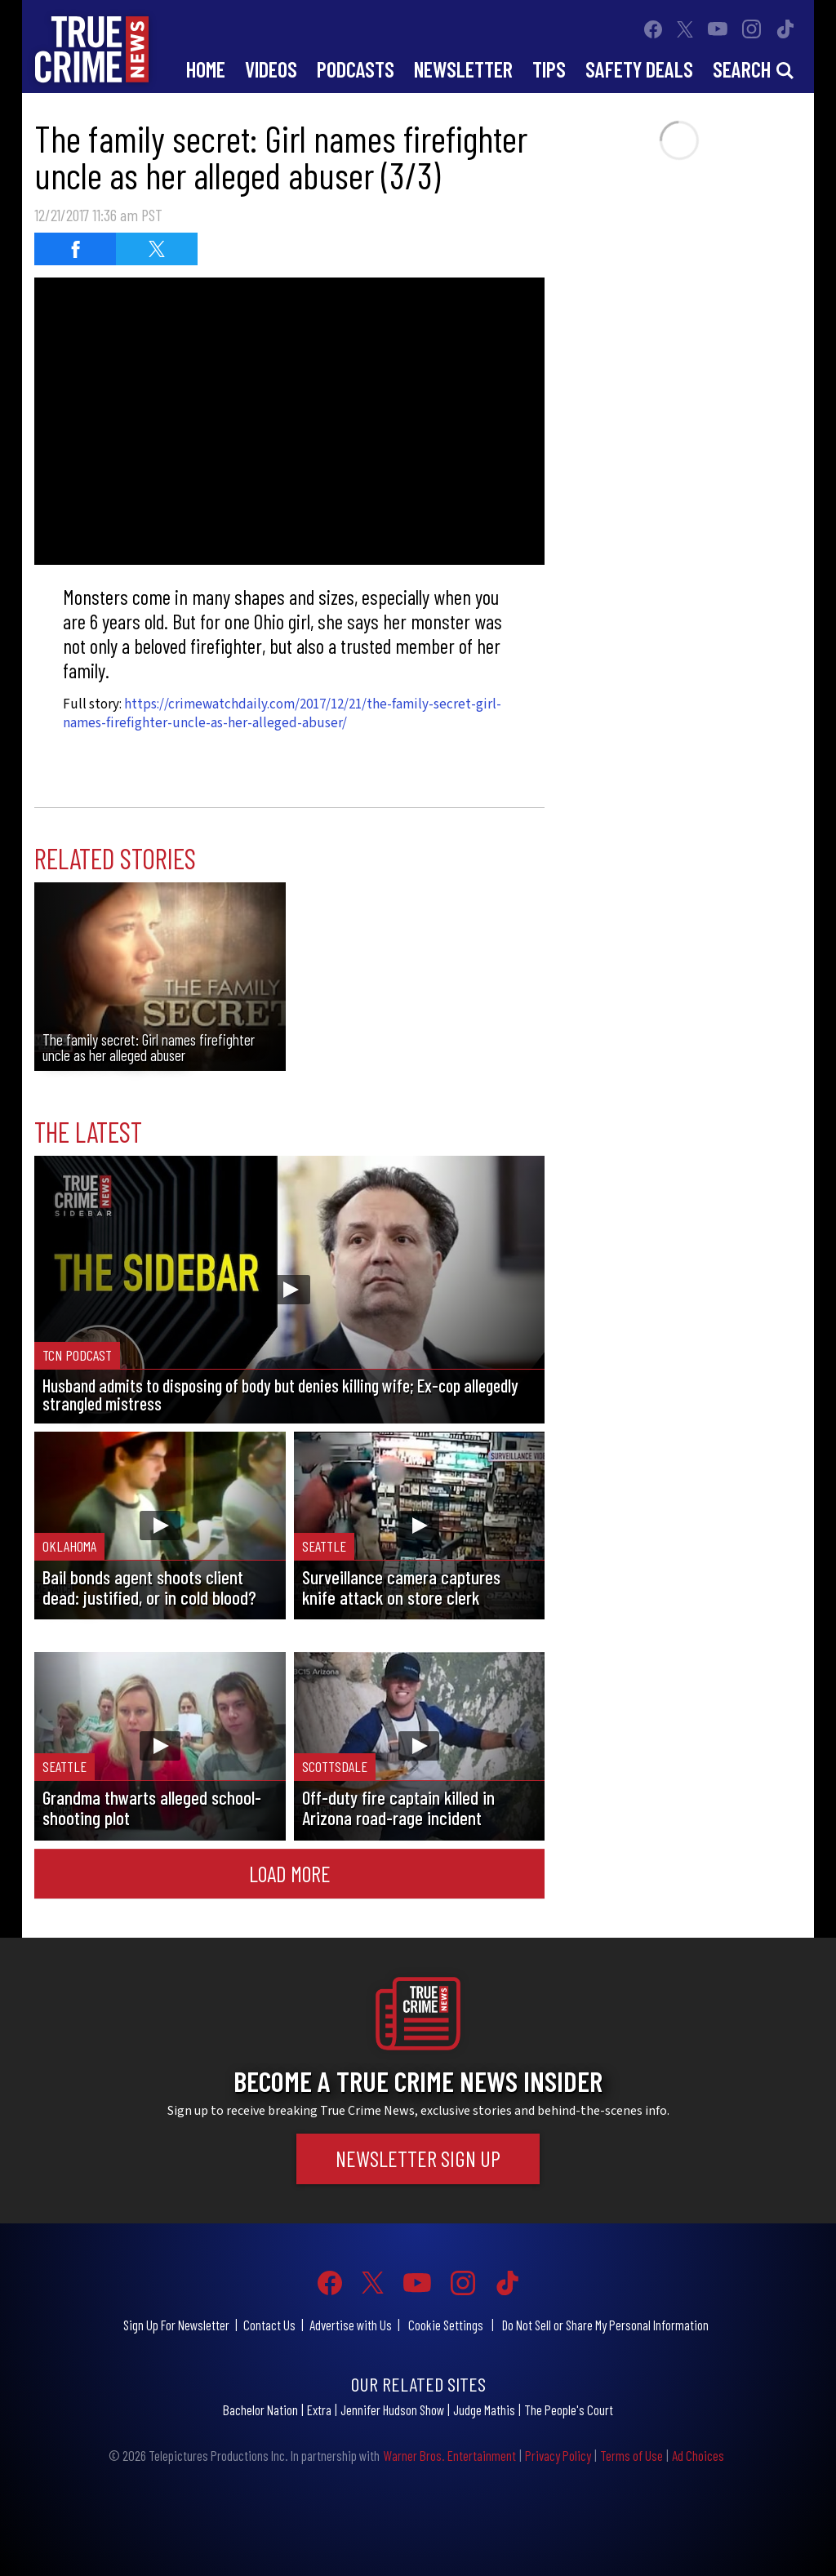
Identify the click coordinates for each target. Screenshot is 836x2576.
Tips (549, 69)
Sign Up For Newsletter (176, 2324)
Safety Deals (639, 69)
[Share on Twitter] (157, 249)
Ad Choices (698, 2455)
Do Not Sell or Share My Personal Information (605, 2324)
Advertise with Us (350, 2324)
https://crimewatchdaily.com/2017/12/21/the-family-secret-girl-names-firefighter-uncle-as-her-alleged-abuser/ (282, 714)
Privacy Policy (558, 2455)
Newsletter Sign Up (418, 2158)
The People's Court (568, 2409)
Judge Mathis (484, 2409)
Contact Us (269, 2324)
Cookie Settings (445, 2324)
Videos (271, 69)
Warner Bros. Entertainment (449, 2455)
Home (205, 69)
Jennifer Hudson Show (392, 2409)
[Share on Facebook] (75, 249)
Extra (319, 2409)
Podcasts (355, 69)
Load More (290, 1873)
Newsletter (463, 69)
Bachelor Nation (260, 2409)
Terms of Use (631, 2455)
